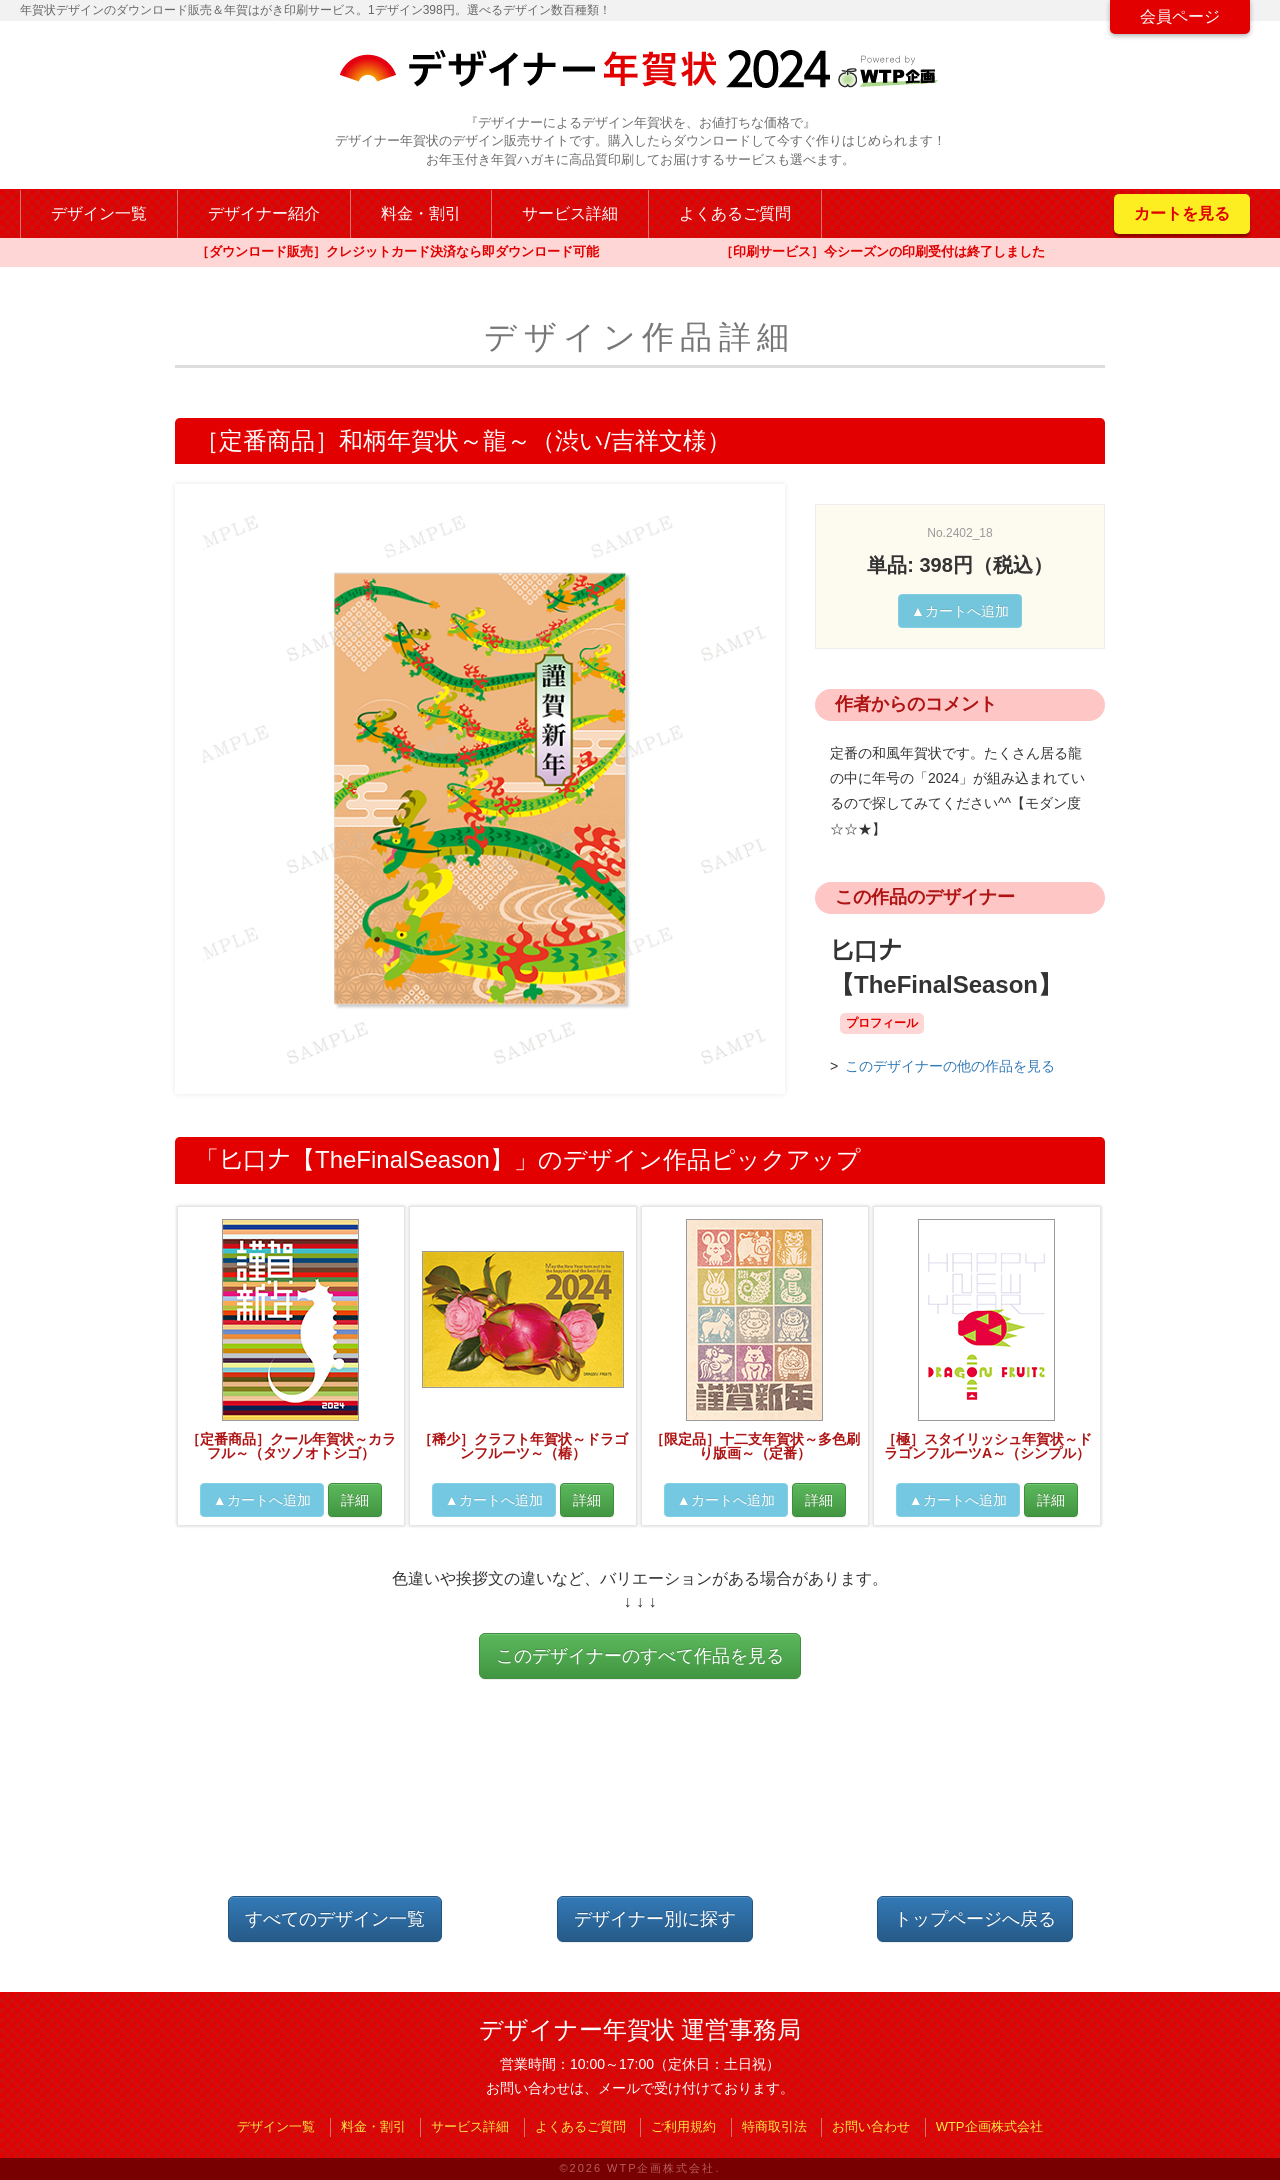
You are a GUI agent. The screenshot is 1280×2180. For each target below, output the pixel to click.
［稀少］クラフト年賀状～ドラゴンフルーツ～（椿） (523, 1446)
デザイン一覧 (99, 213)
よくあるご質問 (735, 213)
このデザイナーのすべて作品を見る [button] (640, 1656)
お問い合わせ (871, 2126)
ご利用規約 (683, 2126)
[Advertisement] (640, 1804)
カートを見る (1182, 213)
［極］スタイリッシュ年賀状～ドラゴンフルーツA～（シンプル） (987, 1446)
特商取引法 (774, 2126)
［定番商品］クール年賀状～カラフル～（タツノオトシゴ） (291, 1446)
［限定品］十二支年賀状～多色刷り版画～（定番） (755, 1446)
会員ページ (1180, 16)
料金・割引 (421, 213)
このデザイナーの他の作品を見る (950, 1066)
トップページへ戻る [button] (975, 1919)
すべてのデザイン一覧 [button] (335, 1919)
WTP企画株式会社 (989, 2126)
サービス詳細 (570, 213)
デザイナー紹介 (264, 213)
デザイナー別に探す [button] (655, 1919)
